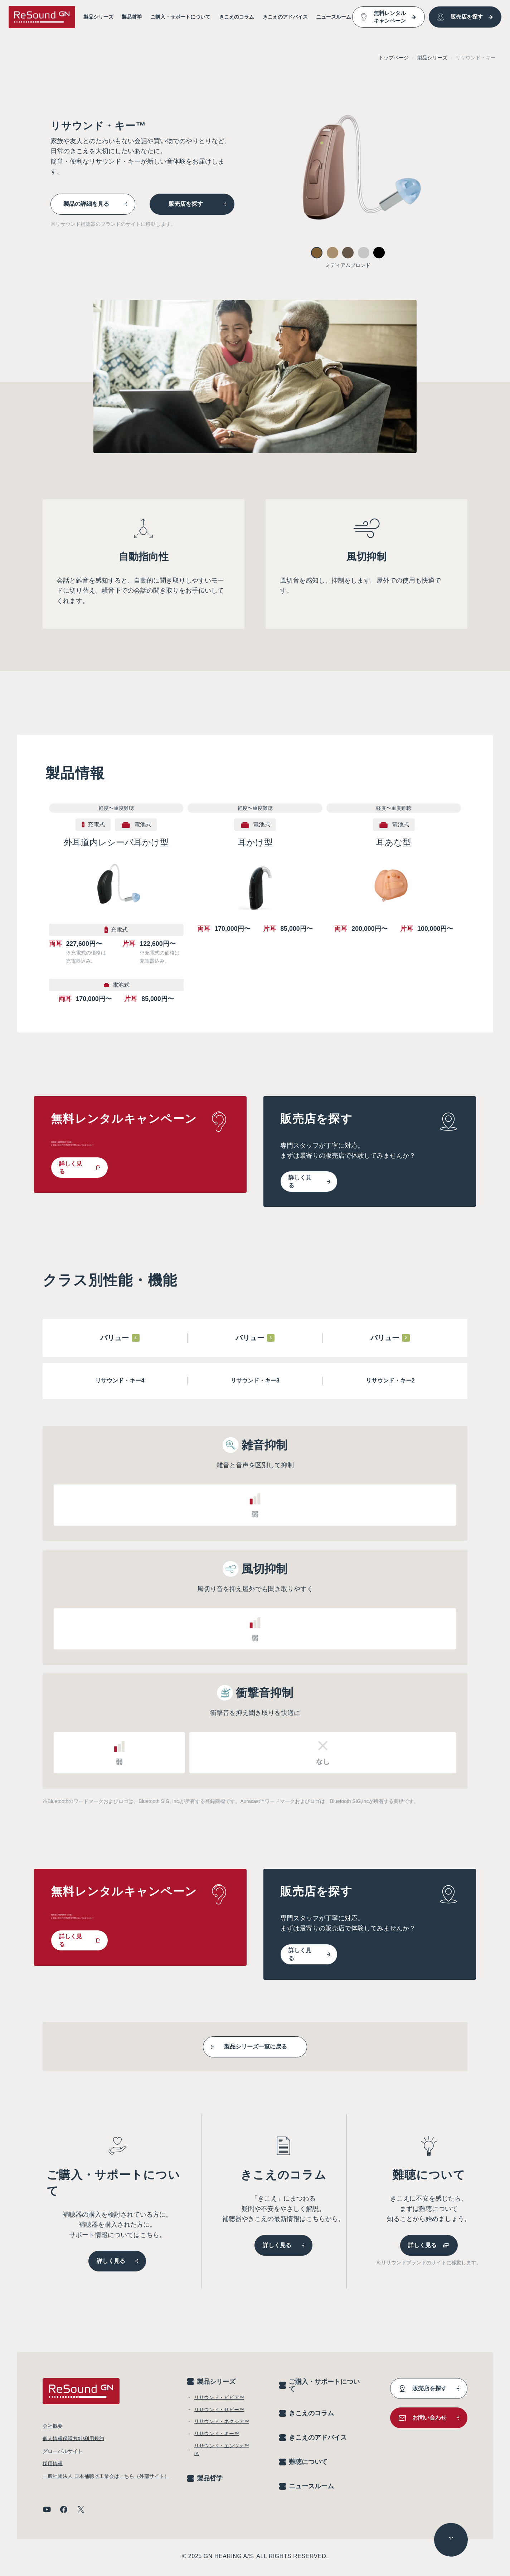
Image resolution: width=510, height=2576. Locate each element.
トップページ (394, 57)
